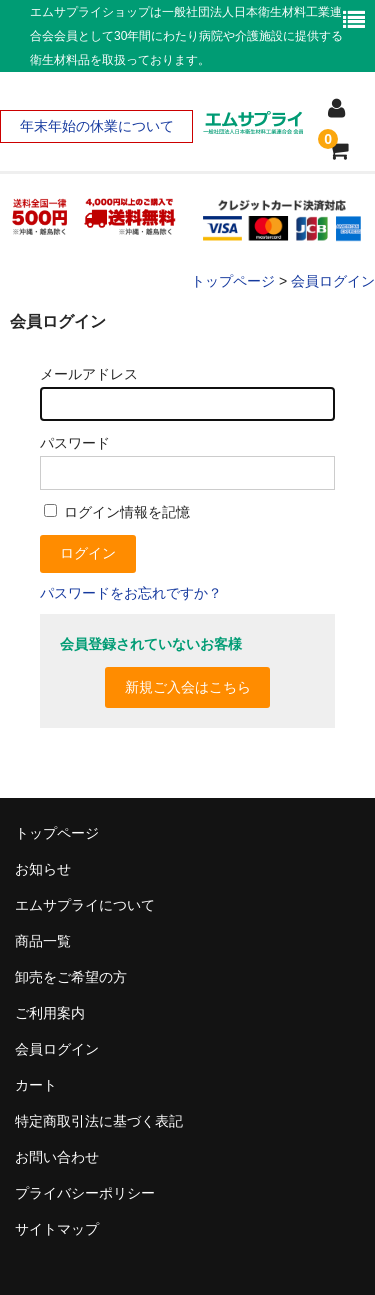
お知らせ (43, 869)
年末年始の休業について (97, 126)
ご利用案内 (50, 1013)
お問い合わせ (57, 1157)
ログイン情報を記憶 (117, 512)
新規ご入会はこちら (188, 687)
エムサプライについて (85, 905)
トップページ (57, 833)
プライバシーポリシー (85, 1193)
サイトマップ (57, 1229)
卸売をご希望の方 (71, 977)
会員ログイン (57, 1049)
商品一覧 (43, 941)
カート (36, 1085)
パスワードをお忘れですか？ (131, 593)
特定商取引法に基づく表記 (99, 1121)
